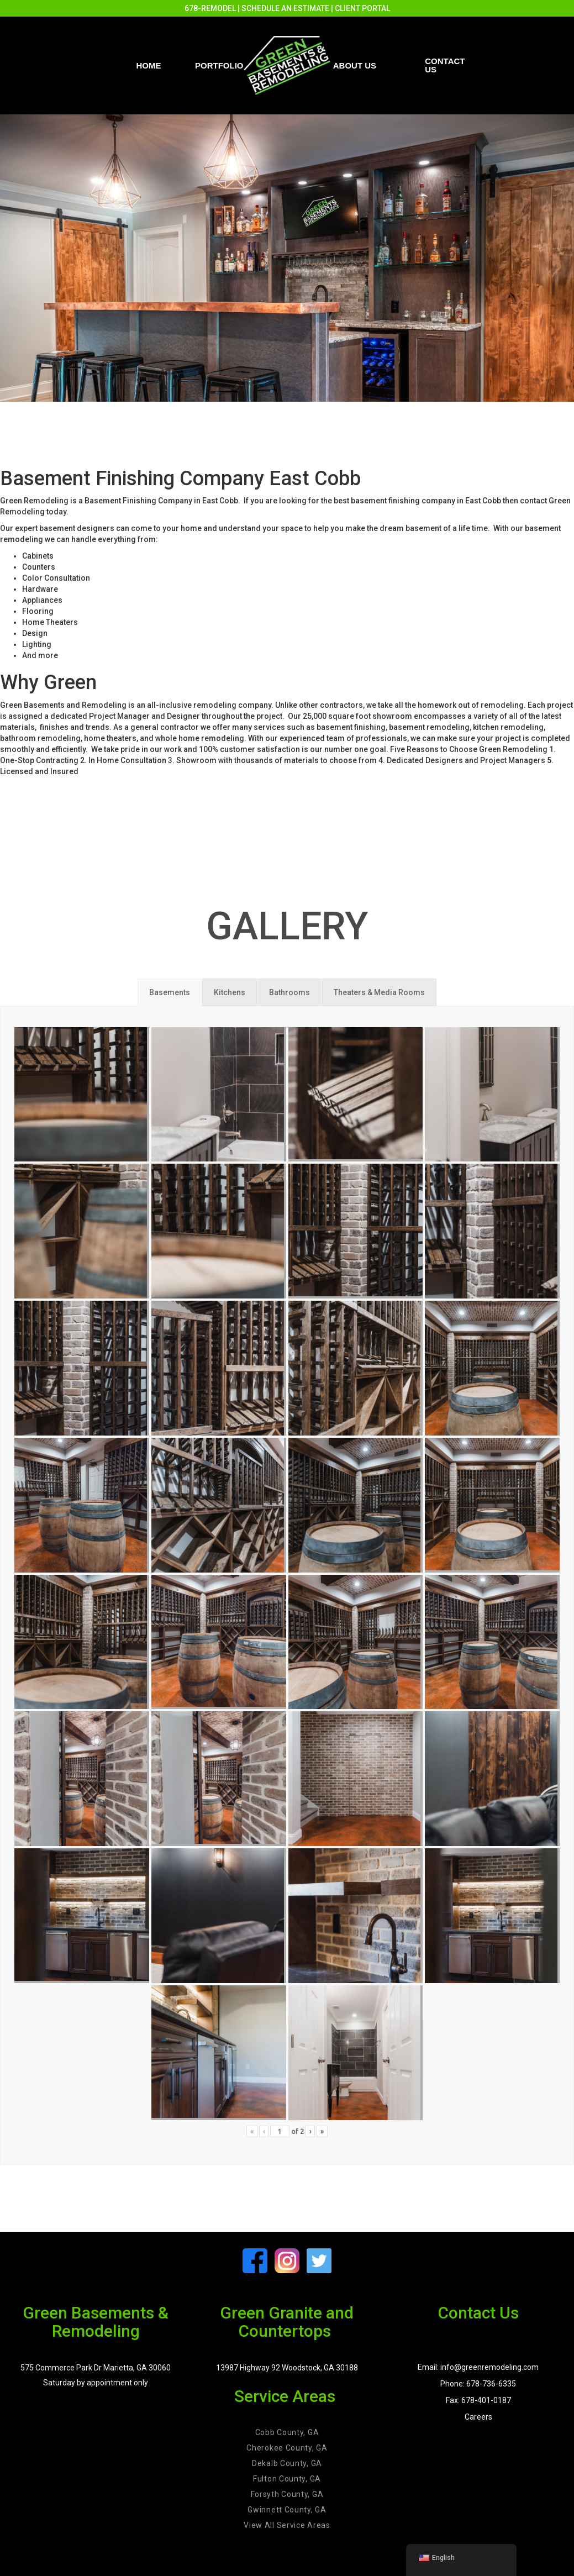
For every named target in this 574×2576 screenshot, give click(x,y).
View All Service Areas (287, 2525)
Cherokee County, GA (286, 2447)
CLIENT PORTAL (362, 8)
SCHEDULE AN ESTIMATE (285, 8)
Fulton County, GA (287, 2478)
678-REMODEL (210, 8)
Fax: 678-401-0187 (478, 2400)
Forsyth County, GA (287, 2494)
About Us (354, 65)
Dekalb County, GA (287, 2463)
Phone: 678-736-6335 (478, 2383)
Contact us (445, 65)
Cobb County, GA (287, 2432)
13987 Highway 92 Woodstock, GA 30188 (287, 2367)
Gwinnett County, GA (286, 2509)
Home (148, 65)
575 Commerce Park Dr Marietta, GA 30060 (95, 2367)
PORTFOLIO (219, 65)
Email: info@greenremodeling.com (478, 2367)
